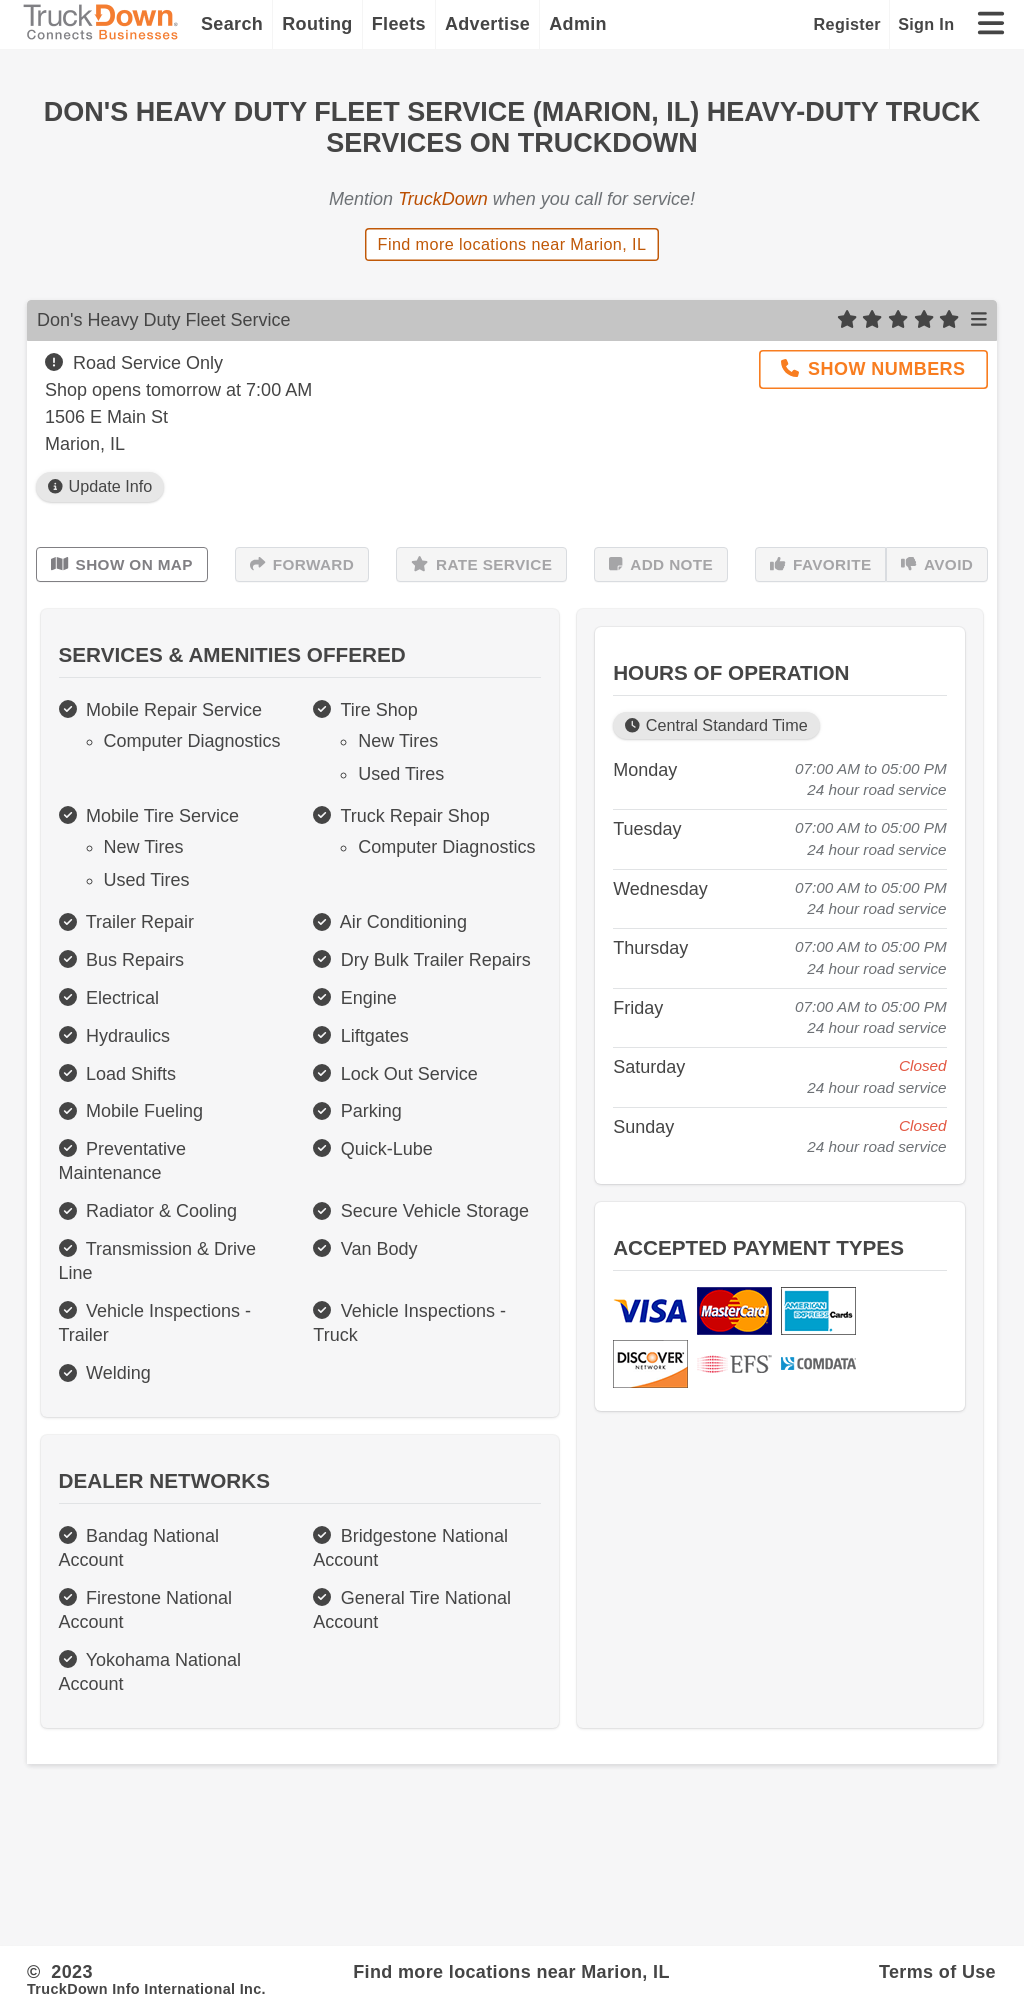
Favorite (820, 565)
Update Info (100, 486)
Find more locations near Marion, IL (512, 244)
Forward (302, 565)
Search (232, 24)
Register (847, 24)
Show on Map (122, 565)
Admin (578, 24)
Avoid (937, 565)
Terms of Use (937, 1972)
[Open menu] (979, 320)
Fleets (399, 24)
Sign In (926, 24)
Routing (317, 24)
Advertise (487, 24)
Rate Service (481, 565)
